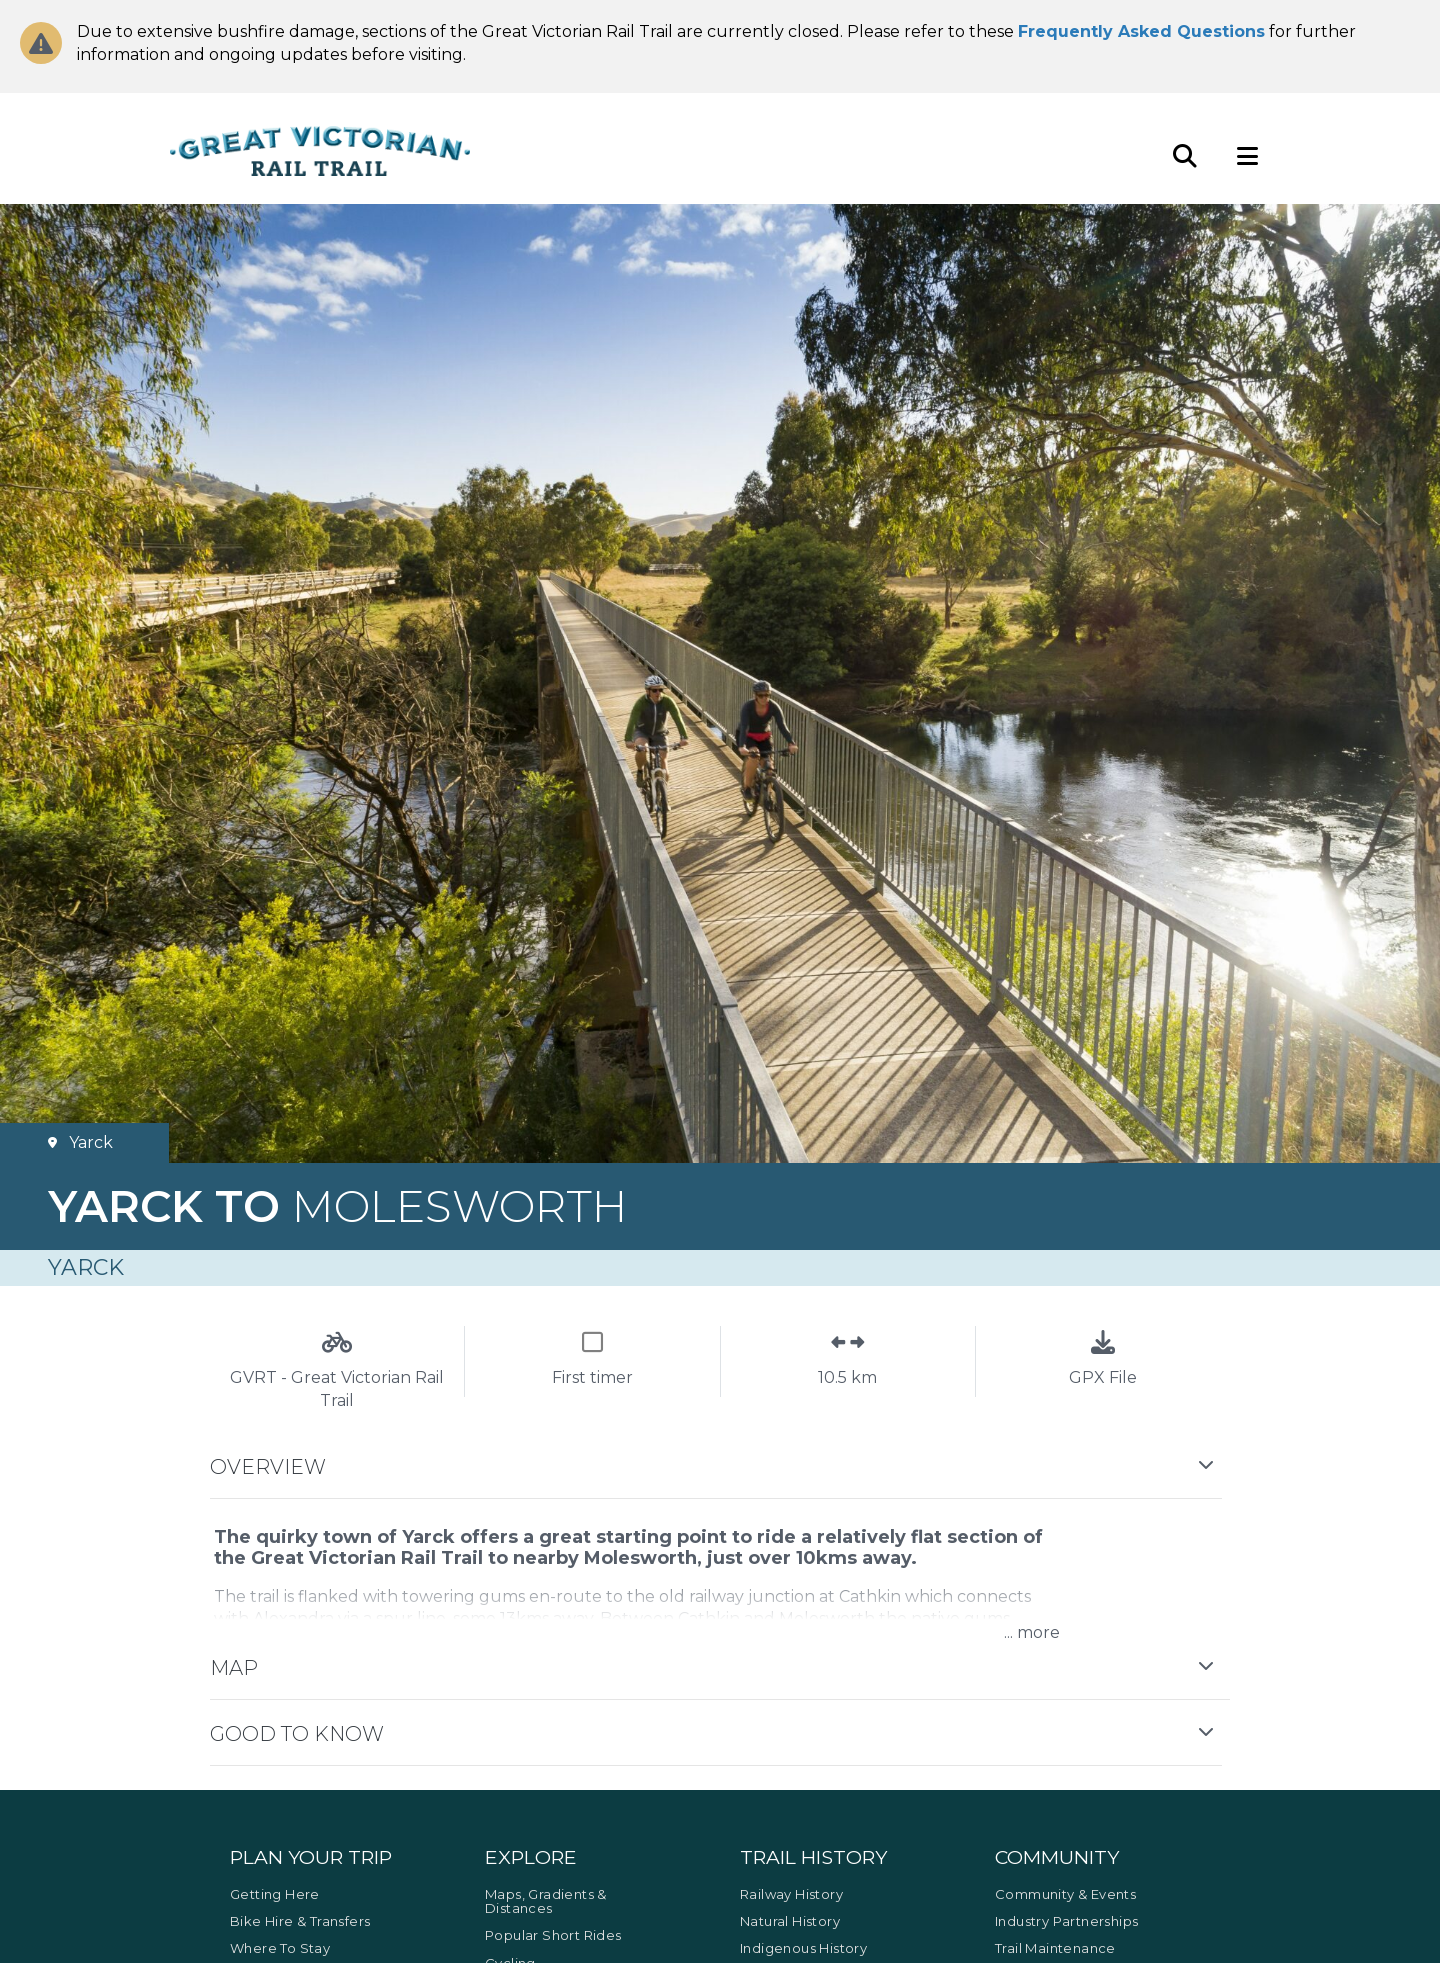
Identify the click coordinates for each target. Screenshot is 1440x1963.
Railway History (791, 1894)
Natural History (790, 1921)
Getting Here (275, 1894)
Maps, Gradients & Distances (546, 1901)
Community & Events (1065, 1894)
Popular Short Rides (553, 1935)
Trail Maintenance (1055, 1948)
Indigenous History (803, 1948)
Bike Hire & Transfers (300, 1921)
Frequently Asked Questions (1141, 31)
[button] (720, 1467)
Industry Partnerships (1066, 1921)
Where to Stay (280, 1948)
